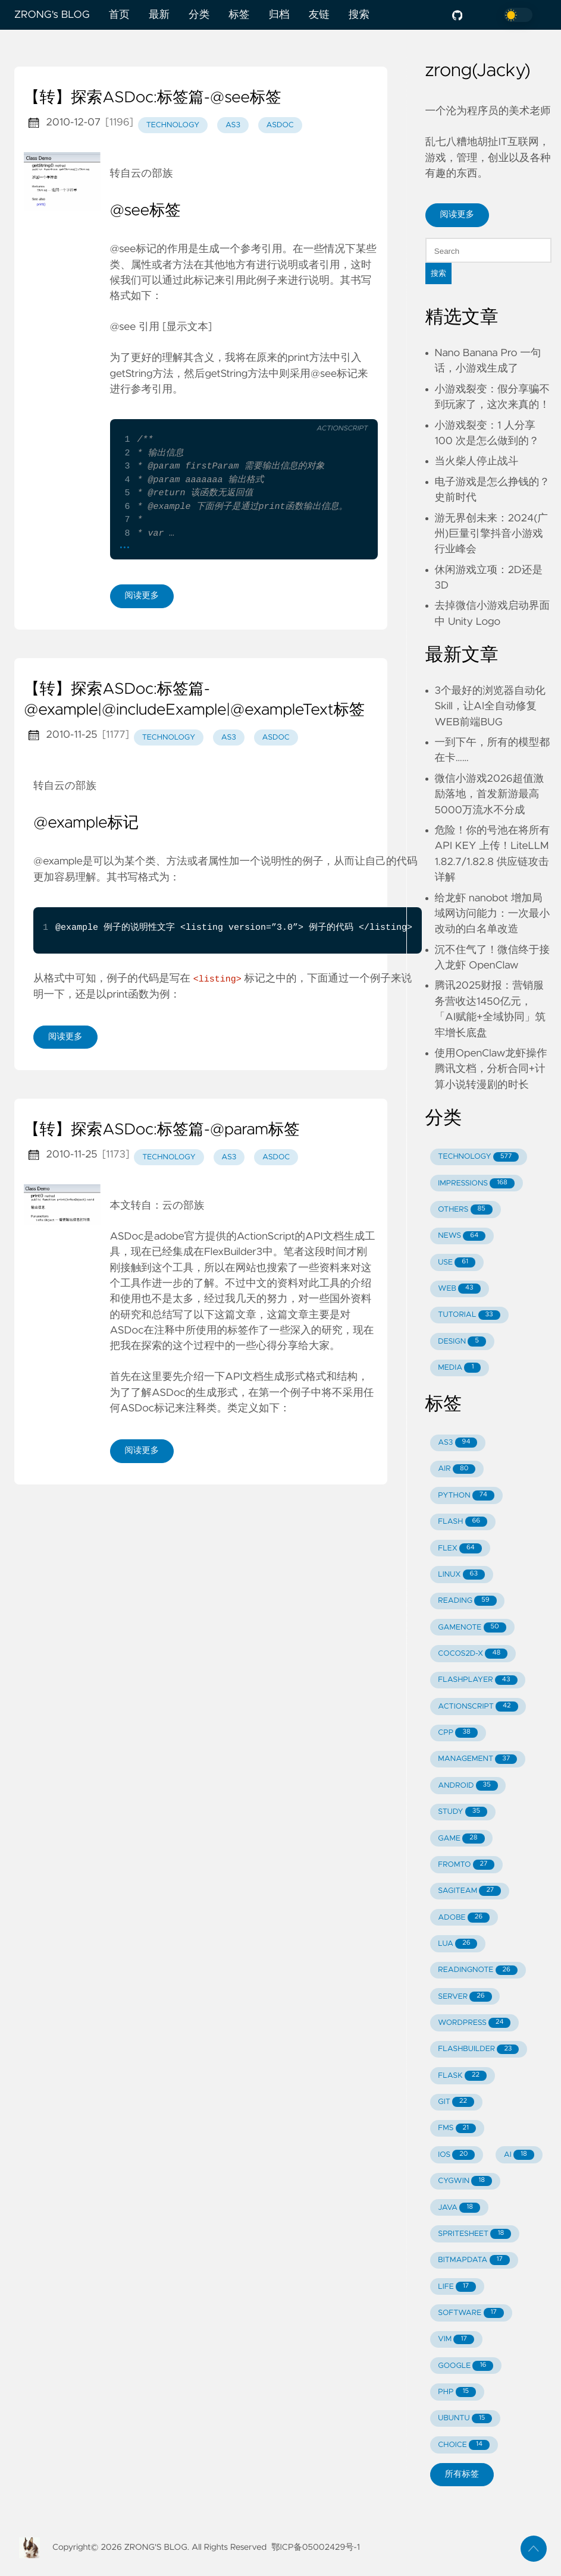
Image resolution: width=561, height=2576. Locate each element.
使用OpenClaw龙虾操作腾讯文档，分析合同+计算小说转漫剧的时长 (491, 1069)
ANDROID (467, 1786)
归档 (278, 15)
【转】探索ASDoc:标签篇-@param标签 (162, 1130)
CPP (458, 1733)
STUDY (462, 1812)
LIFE (457, 2287)
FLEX (460, 1548)
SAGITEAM (469, 1891)
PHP (457, 2392)
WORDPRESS (474, 2023)
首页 (119, 15)
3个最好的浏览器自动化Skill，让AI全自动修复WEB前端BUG (490, 706)
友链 (319, 15)
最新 (159, 15)
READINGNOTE (478, 1970)
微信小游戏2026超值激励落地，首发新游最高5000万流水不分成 (489, 794)
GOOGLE (465, 2366)
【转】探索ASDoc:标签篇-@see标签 (152, 98)
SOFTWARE (471, 2313)
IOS (456, 2155)
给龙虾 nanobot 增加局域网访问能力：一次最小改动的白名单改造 (492, 914)
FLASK (462, 2076)
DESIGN (462, 1341)
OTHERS (465, 1209)
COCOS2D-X (472, 1654)
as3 (232, 125)
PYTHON (466, 1495)
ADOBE (464, 1918)
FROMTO (466, 1865)
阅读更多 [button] (457, 214)
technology (173, 125)
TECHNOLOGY (478, 1157)
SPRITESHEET (474, 2234)
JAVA (459, 2208)
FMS (457, 2129)
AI (519, 2155)
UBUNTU (465, 2419)
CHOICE (464, 2445)
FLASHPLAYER (477, 1680)
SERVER (464, 1997)
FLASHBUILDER (478, 2050)
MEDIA (459, 1368)
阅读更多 (142, 596)
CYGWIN (465, 2181)
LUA (457, 1944)
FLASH (462, 1522)
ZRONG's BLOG (52, 15)
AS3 (457, 1443)
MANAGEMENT (477, 1759)
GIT (456, 2102)
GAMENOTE (472, 1627)
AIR (456, 1469)
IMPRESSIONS (476, 1183)
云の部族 (152, 173)
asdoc (280, 125)
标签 (238, 15)
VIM (456, 2340)
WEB (459, 1289)
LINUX (461, 1574)
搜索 (359, 15)
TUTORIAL (469, 1315)
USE (456, 1262)
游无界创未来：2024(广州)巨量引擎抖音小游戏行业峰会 (491, 534)
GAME (461, 1838)
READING (467, 1601)
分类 (199, 15)
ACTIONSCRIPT (478, 1706)
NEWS (461, 1236)
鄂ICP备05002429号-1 (315, 2547)
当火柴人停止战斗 (477, 461)
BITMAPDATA (474, 2260)
